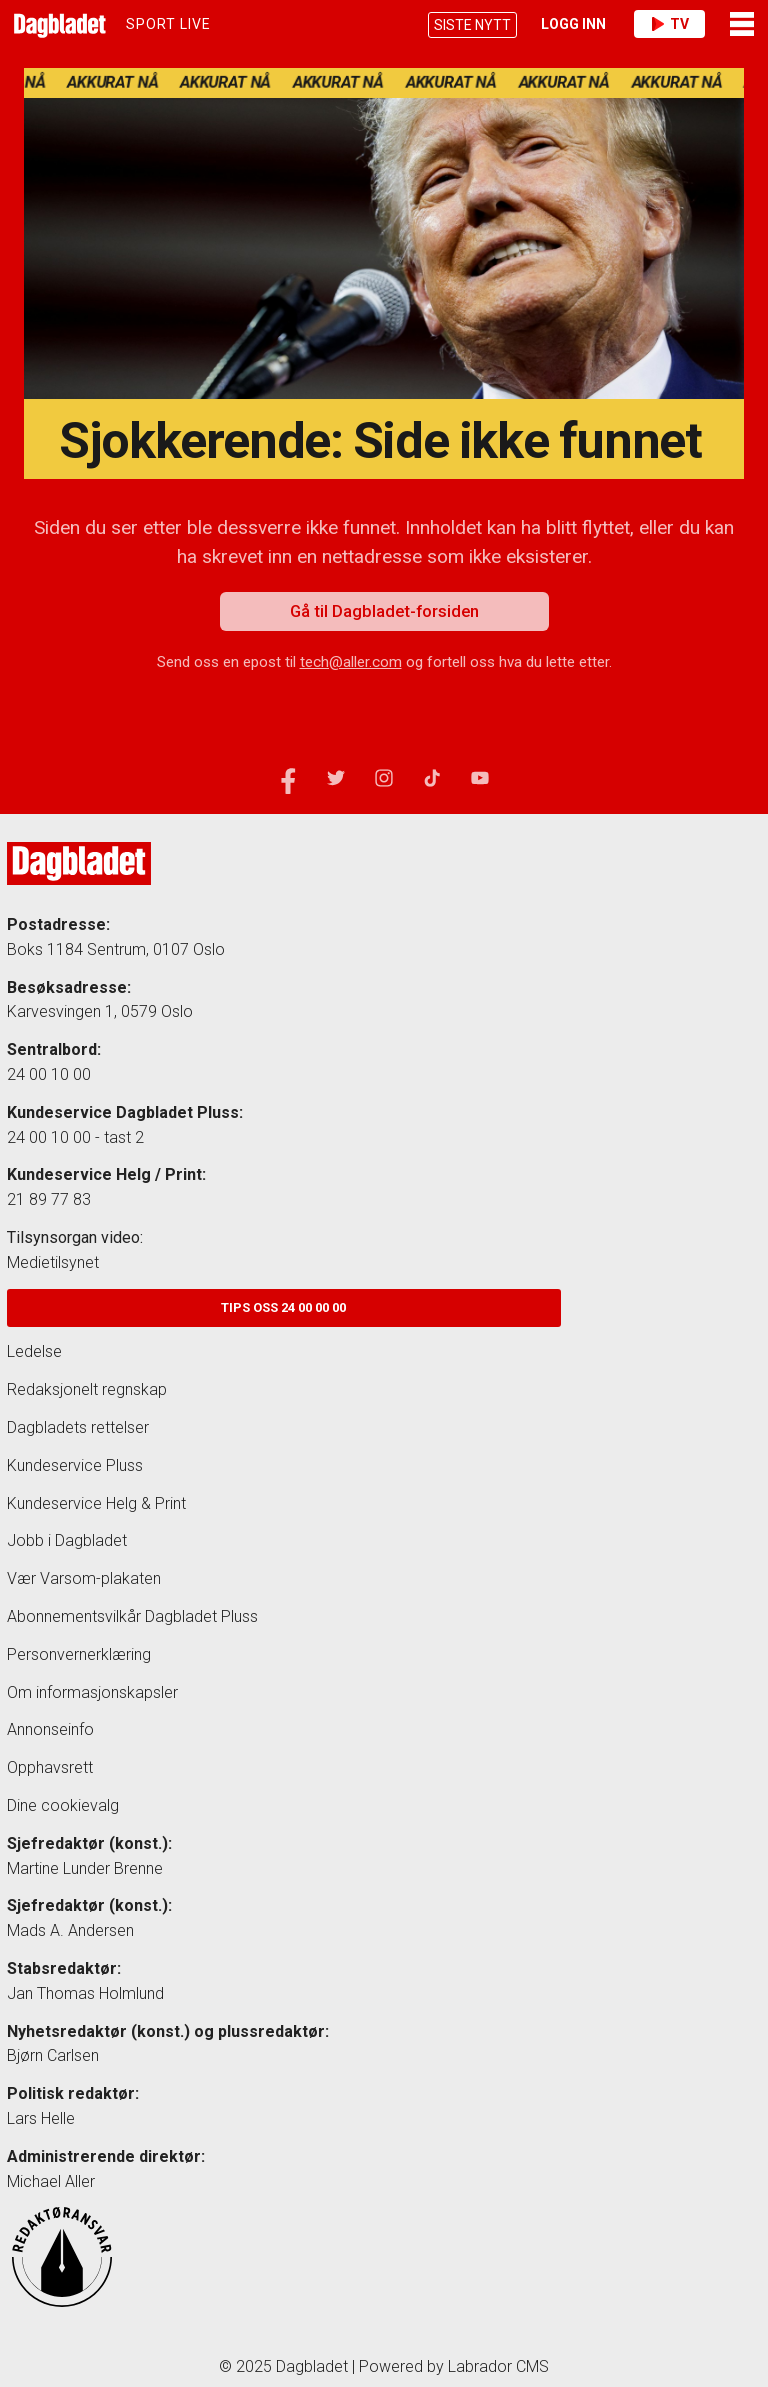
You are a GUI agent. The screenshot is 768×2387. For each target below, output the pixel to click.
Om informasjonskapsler (92, 1692)
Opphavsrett (50, 1767)
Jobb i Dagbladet (67, 1540)
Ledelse (34, 1351)
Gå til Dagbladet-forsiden (384, 611)
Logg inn (573, 24)
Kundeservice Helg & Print (96, 1503)
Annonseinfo (50, 1729)
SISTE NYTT (472, 25)
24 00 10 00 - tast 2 (75, 1137)
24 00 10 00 (49, 1074)
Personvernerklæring (79, 1654)
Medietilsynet (53, 1262)
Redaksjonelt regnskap (87, 1389)
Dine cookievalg (63, 1805)
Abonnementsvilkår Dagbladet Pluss (132, 1616)
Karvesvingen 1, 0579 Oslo (100, 1011)
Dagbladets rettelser (78, 1427)
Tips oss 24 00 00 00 (283, 1307)
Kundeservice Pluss (75, 1465)
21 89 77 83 (49, 1199)
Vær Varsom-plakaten (84, 1578)
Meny (742, 24)
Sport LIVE (168, 24)
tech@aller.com (351, 662)
